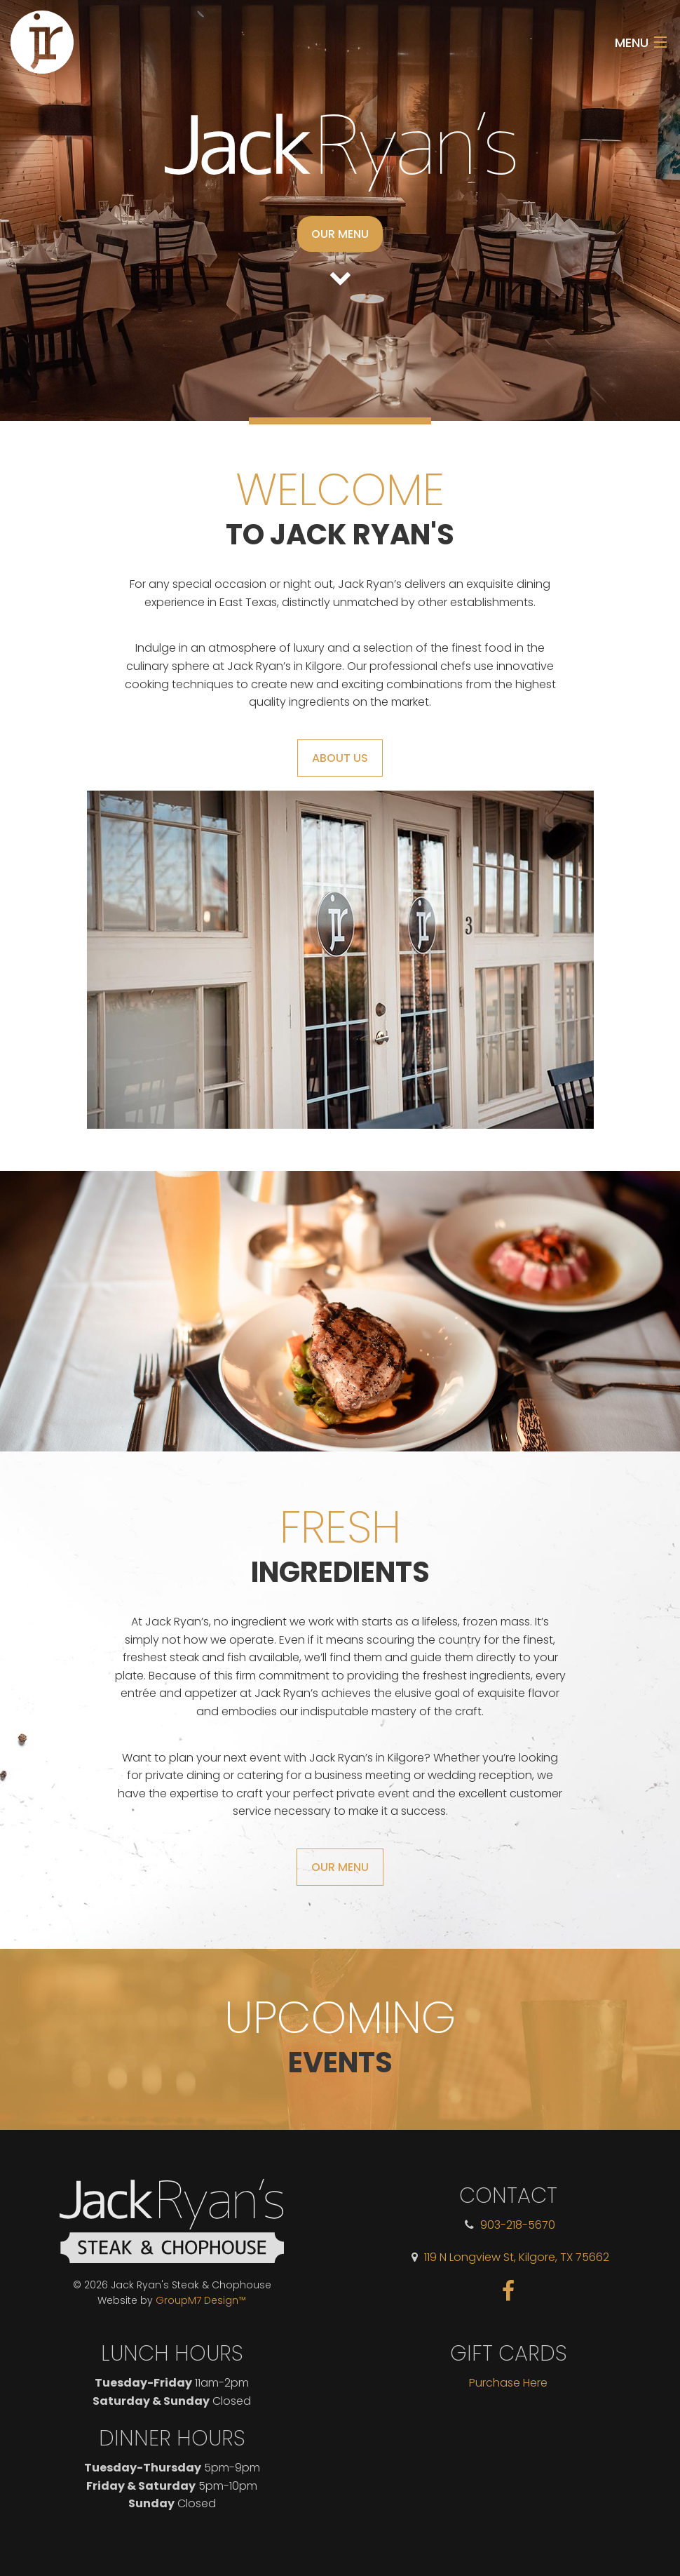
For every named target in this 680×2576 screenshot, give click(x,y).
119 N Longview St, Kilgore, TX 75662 (516, 2257)
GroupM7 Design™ (201, 2300)
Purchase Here (508, 2383)
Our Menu (340, 234)
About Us (340, 758)
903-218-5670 (517, 2225)
